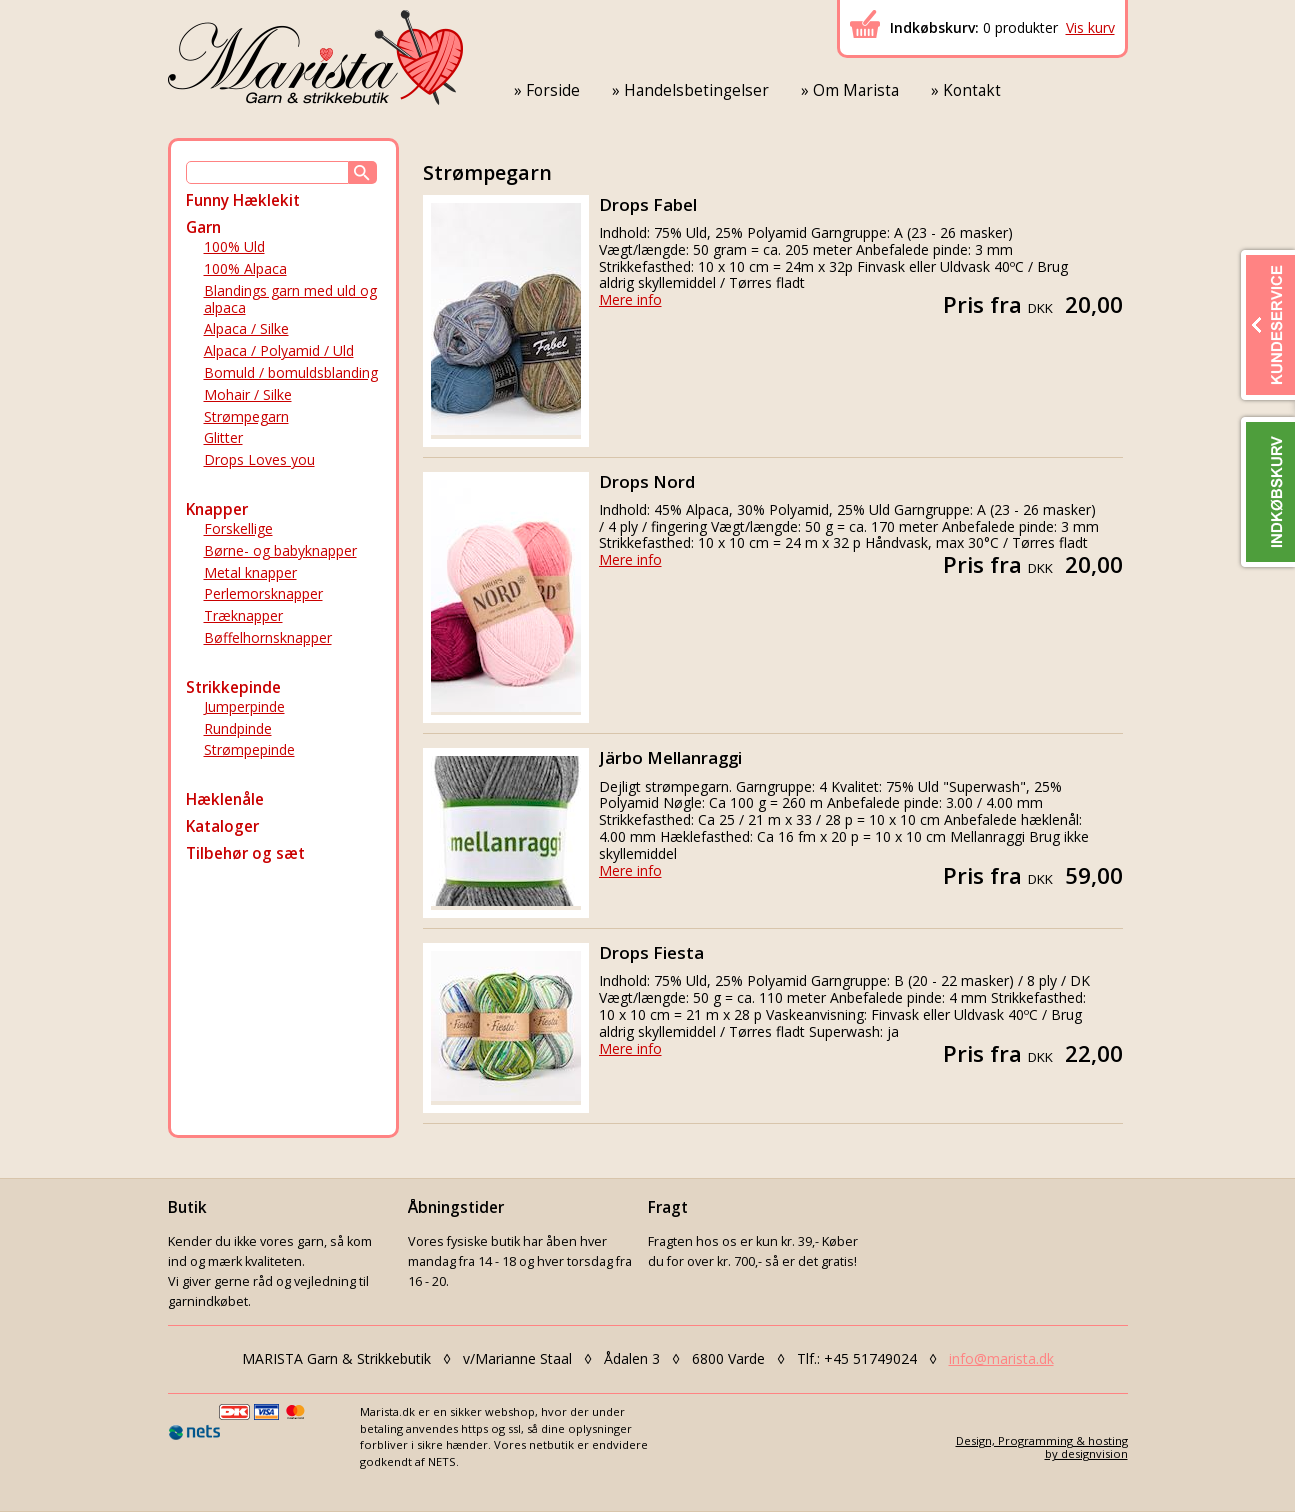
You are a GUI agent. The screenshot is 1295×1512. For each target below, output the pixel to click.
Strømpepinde (249, 749)
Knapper (217, 509)
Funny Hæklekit (243, 200)
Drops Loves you (259, 459)
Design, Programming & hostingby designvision (1042, 1447)
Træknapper (243, 615)
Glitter (223, 437)
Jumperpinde (244, 706)
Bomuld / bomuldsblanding (291, 372)
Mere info (630, 299)
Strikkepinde (233, 687)
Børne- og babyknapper (280, 550)
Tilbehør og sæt (245, 853)
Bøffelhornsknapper (268, 637)
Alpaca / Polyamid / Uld (279, 350)
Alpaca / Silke (246, 328)
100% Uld (234, 246)
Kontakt (972, 90)
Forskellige (238, 528)
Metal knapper (250, 572)
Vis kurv (1090, 27)
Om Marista (856, 90)
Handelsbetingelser (696, 90)
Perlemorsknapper (263, 593)
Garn (203, 227)
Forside (553, 90)
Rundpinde (238, 728)
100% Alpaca (245, 268)
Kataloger (222, 826)
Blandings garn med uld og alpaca (290, 299)
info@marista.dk (1001, 1358)
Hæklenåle (225, 799)
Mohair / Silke (248, 394)
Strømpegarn (246, 416)
